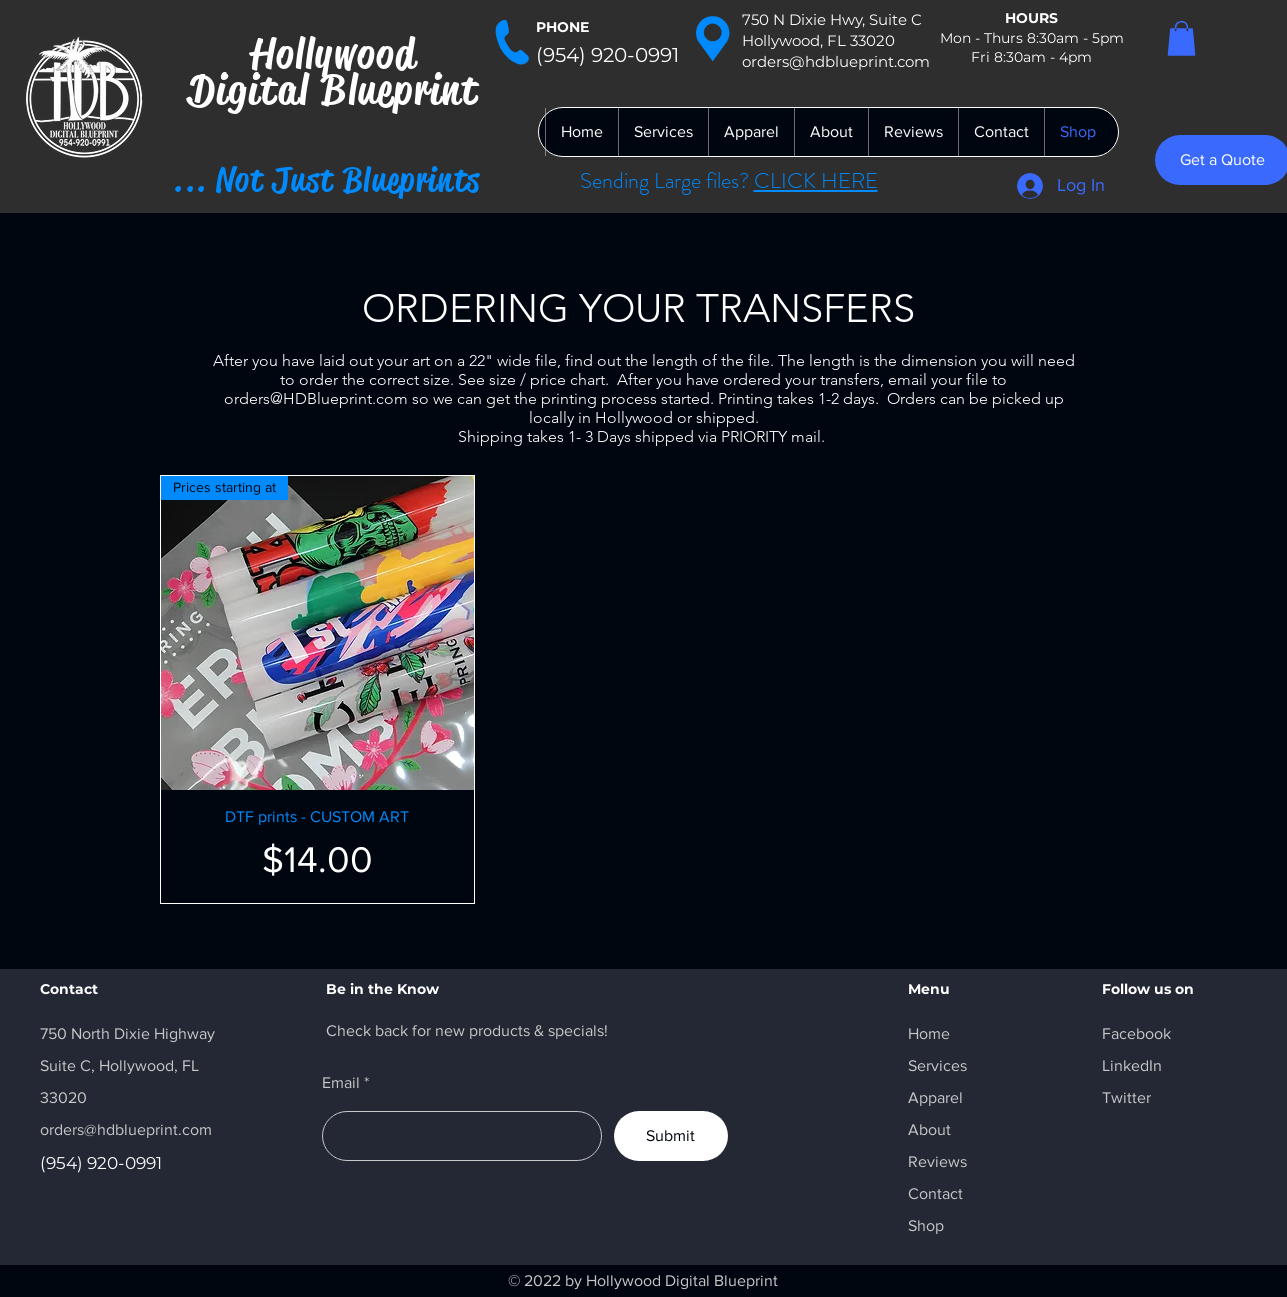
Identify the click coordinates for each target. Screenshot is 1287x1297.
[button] (1181, 38)
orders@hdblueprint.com (126, 1129)
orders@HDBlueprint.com (316, 398)
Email (341, 1083)
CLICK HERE (816, 180)
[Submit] (671, 1136)
